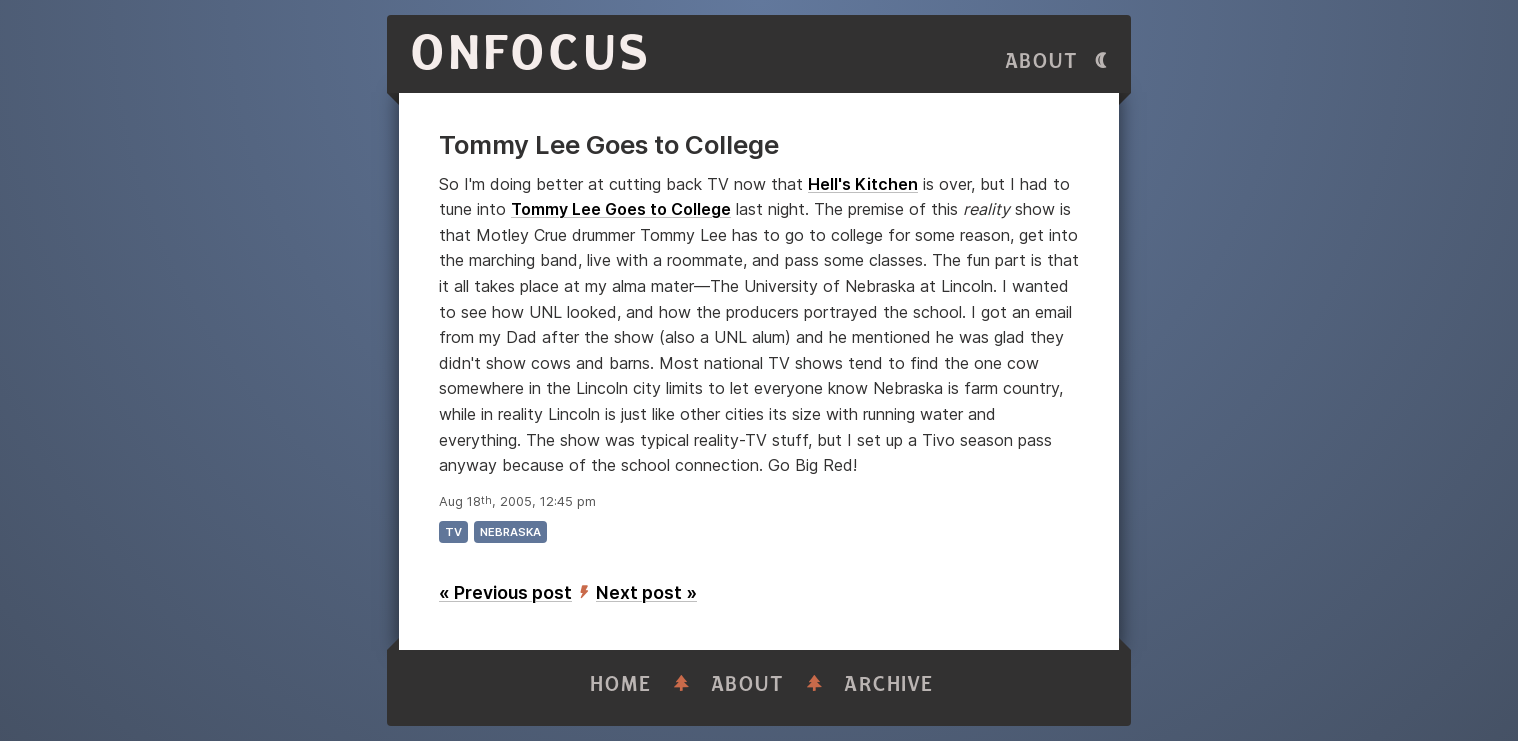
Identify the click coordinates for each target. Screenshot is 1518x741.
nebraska (510, 532)
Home (621, 684)
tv (453, 532)
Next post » (646, 592)
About (1042, 61)
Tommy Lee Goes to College (621, 209)
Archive (889, 684)
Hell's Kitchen (863, 184)
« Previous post (505, 592)
